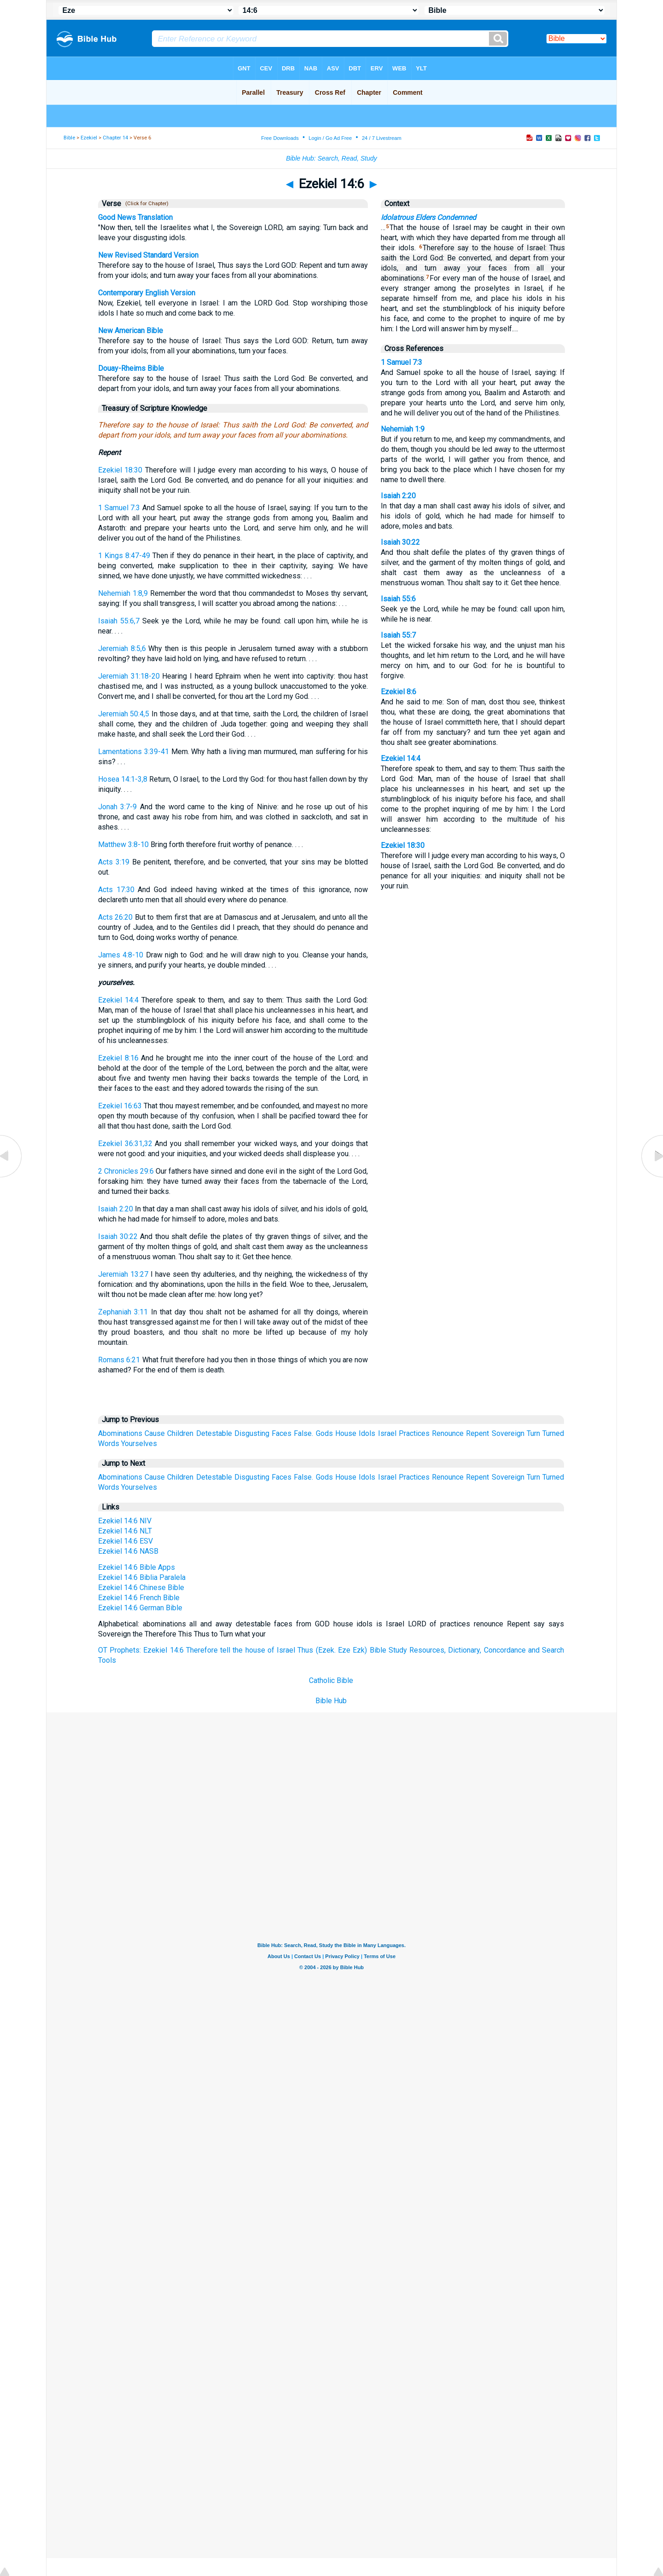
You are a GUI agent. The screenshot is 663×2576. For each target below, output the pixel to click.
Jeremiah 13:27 (123, 1274)
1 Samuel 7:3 (119, 507)
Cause (155, 1433)
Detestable (214, 1433)
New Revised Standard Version (148, 255)
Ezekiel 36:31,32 (125, 1143)
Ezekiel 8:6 (398, 691)
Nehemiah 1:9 (403, 429)
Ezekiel (89, 138)
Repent (477, 1433)
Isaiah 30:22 (118, 1236)
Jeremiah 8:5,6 (122, 648)
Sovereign (508, 1433)
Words (108, 1443)
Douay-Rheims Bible (131, 368)
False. (303, 1433)
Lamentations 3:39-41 (133, 751)
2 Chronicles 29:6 (126, 1171)
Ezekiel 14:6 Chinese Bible (141, 1587)
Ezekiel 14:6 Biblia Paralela (142, 1577)
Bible (69, 138)
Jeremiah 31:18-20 (129, 676)
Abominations (120, 1433)
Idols (367, 1433)
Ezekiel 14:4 (118, 1000)
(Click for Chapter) (145, 204)
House (345, 1433)
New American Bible (130, 330)
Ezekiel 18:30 (120, 470)
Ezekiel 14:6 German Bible (140, 1607)
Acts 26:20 (115, 917)
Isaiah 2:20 (115, 1208)
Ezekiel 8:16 (118, 1058)
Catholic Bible (331, 1680)
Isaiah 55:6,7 (119, 621)
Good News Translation (135, 217)
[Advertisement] (331, 1780)
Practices (414, 1433)
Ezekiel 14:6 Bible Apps (136, 1567)
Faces (281, 1433)
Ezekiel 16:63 (120, 1105)
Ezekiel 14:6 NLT (125, 1531)
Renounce (448, 1433)
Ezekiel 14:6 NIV (124, 1520)
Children (180, 1433)
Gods (324, 1433)
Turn (533, 1433)
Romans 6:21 (119, 1359)
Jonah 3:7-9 (117, 806)
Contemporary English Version (146, 292)
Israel (387, 1433)
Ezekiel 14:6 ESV (125, 1541)
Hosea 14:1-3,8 (122, 779)
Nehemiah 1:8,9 (123, 593)
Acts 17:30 (116, 889)
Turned (553, 1433)
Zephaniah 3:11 (123, 1312)
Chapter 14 (115, 138)
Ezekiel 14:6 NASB (128, 1551)
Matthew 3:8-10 (123, 844)
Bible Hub (331, 1700)
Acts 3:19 (113, 862)
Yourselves (139, 1443)
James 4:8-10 (120, 955)
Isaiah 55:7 (398, 635)
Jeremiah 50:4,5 (124, 713)
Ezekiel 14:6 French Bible (139, 1597)
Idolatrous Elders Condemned (428, 217)
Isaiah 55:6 (398, 598)
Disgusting (251, 1433)
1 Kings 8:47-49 (124, 555)
